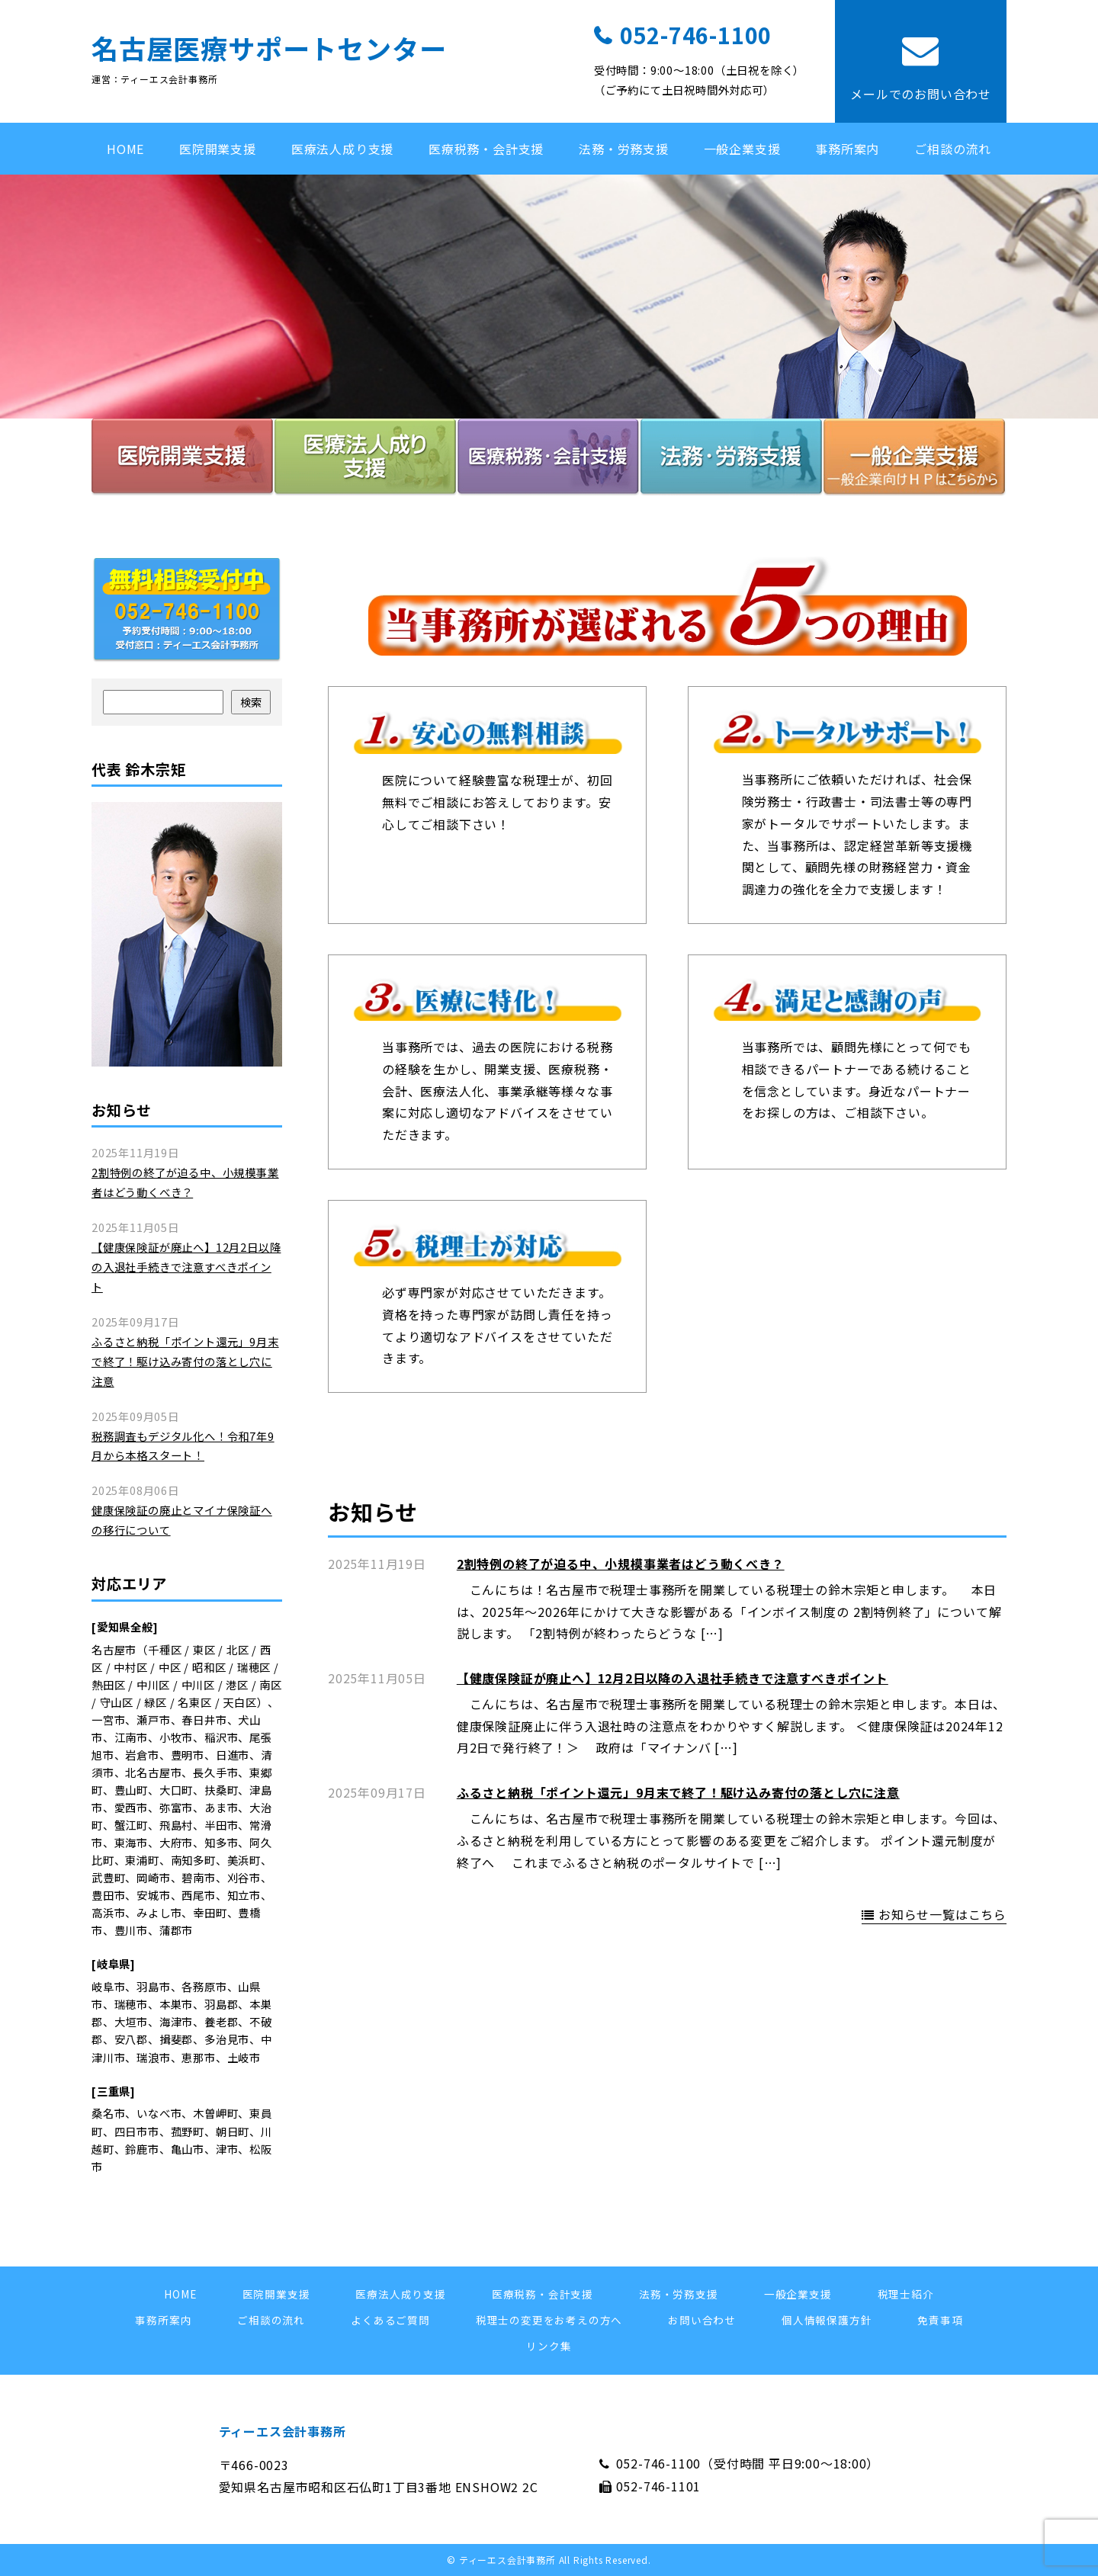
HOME (125, 149)
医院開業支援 (217, 149)
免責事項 (939, 2319)
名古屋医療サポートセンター (269, 47)
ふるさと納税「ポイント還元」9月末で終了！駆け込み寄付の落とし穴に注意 (678, 1792)
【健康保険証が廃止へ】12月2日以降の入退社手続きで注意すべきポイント (672, 1678)
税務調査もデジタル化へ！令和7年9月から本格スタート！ (183, 1446)
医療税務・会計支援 (486, 149)
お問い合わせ (702, 2319)
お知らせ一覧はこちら (942, 1914)
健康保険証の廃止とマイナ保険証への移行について (182, 1520)
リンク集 (548, 2345)
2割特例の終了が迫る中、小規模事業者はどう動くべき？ (621, 1563)
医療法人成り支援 (342, 149)
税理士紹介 (906, 2294)
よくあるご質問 (390, 2319)
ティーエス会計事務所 (282, 2431)
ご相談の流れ (952, 149)
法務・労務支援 (624, 149)
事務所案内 (847, 149)
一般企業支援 (742, 149)
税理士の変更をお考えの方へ (549, 2319)
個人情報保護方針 (827, 2319)
